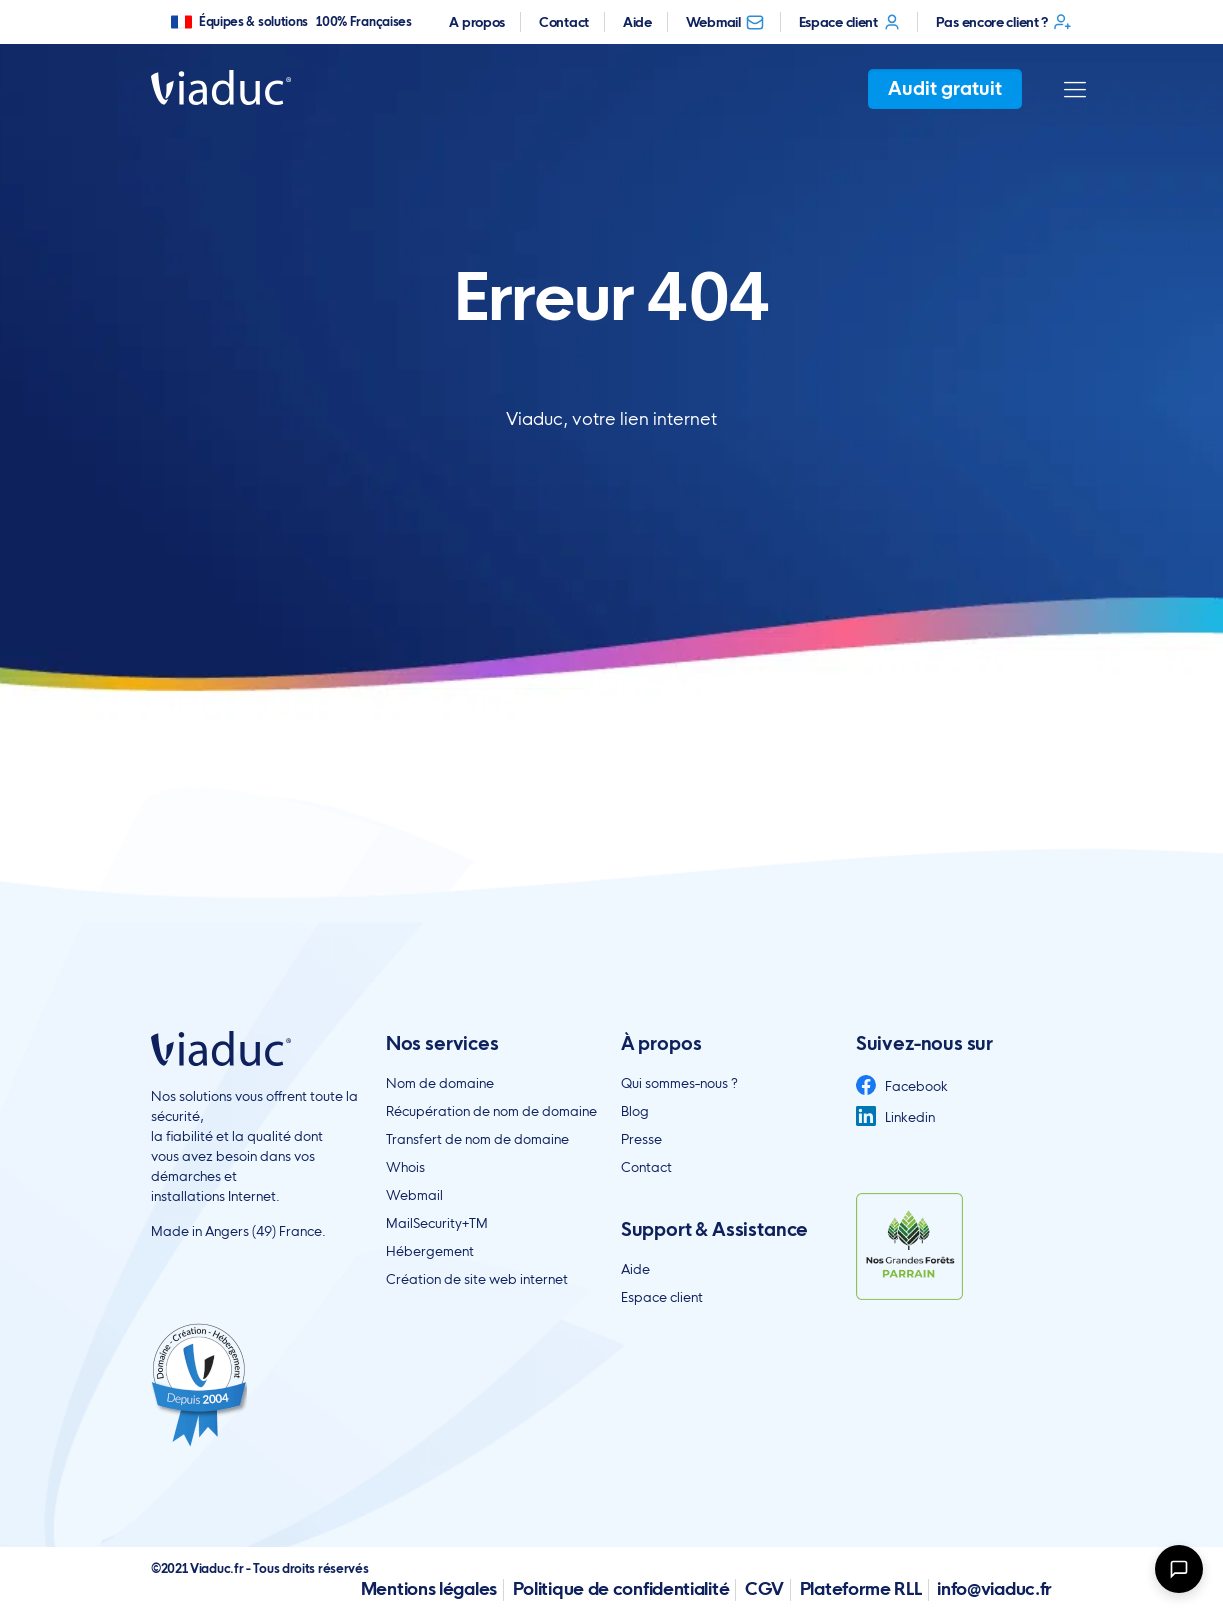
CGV (764, 1588)
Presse (641, 1139)
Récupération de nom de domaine (491, 1111)
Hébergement (430, 1251)
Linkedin (895, 1117)
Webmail (725, 22)
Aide (637, 22)
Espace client (850, 22)
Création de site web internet (477, 1279)
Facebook (902, 1086)
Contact (564, 22)
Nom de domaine (440, 1083)
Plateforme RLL (861, 1588)
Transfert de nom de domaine (477, 1139)
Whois (405, 1167)
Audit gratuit (945, 88)
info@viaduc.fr (994, 1588)
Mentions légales (429, 1588)
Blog (635, 1111)
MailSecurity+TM (437, 1223)
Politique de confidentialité (621, 1588)
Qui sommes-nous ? (679, 1083)
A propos (477, 22)
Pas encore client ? (1004, 22)
